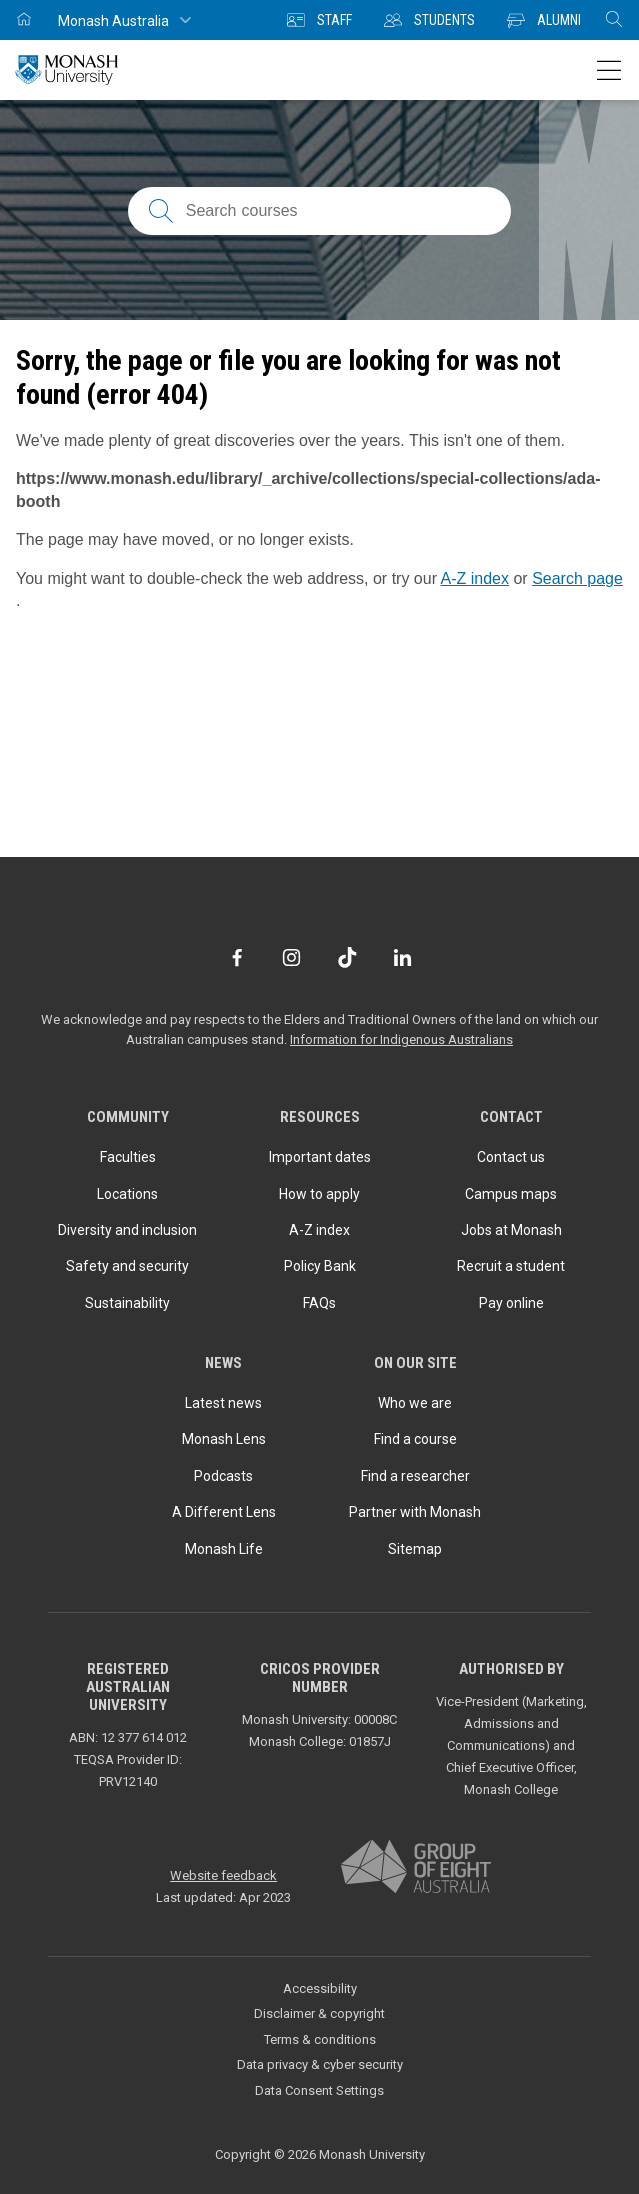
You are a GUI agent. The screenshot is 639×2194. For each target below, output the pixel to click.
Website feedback (223, 1875)
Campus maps (511, 1194)
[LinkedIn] (402, 957)
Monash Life (224, 1549)
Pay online (511, 1303)
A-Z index (475, 578)
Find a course (415, 1439)
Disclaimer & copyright (319, 2013)
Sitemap (415, 1549)
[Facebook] (236, 957)
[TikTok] (347, 957)
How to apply (319, 1194)
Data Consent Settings (319, 2090)
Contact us (511, 1157)
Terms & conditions (320, 2039)
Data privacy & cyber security (320, 2064)
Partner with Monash (415, 1512)
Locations (127, 1194)
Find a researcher (415, 1476)
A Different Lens (224, 1512)
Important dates (320, 1157)
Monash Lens (224, 1439)
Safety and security (127, 1266)
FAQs (319, 1303)
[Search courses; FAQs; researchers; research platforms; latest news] (319, 211)
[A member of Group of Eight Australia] (416, 1867)
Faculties (128, 1157)
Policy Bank (320, 1266)
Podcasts (223, 1476)
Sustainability (127, 1303)
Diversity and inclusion (127, 1230)
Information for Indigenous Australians (401, 1039)
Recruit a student (511, 1266)
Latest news (223, 1403)
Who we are (415, 1403)
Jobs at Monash (511, 1230)
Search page (577, 578)
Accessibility (320, 1988)
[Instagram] (291, 957)
